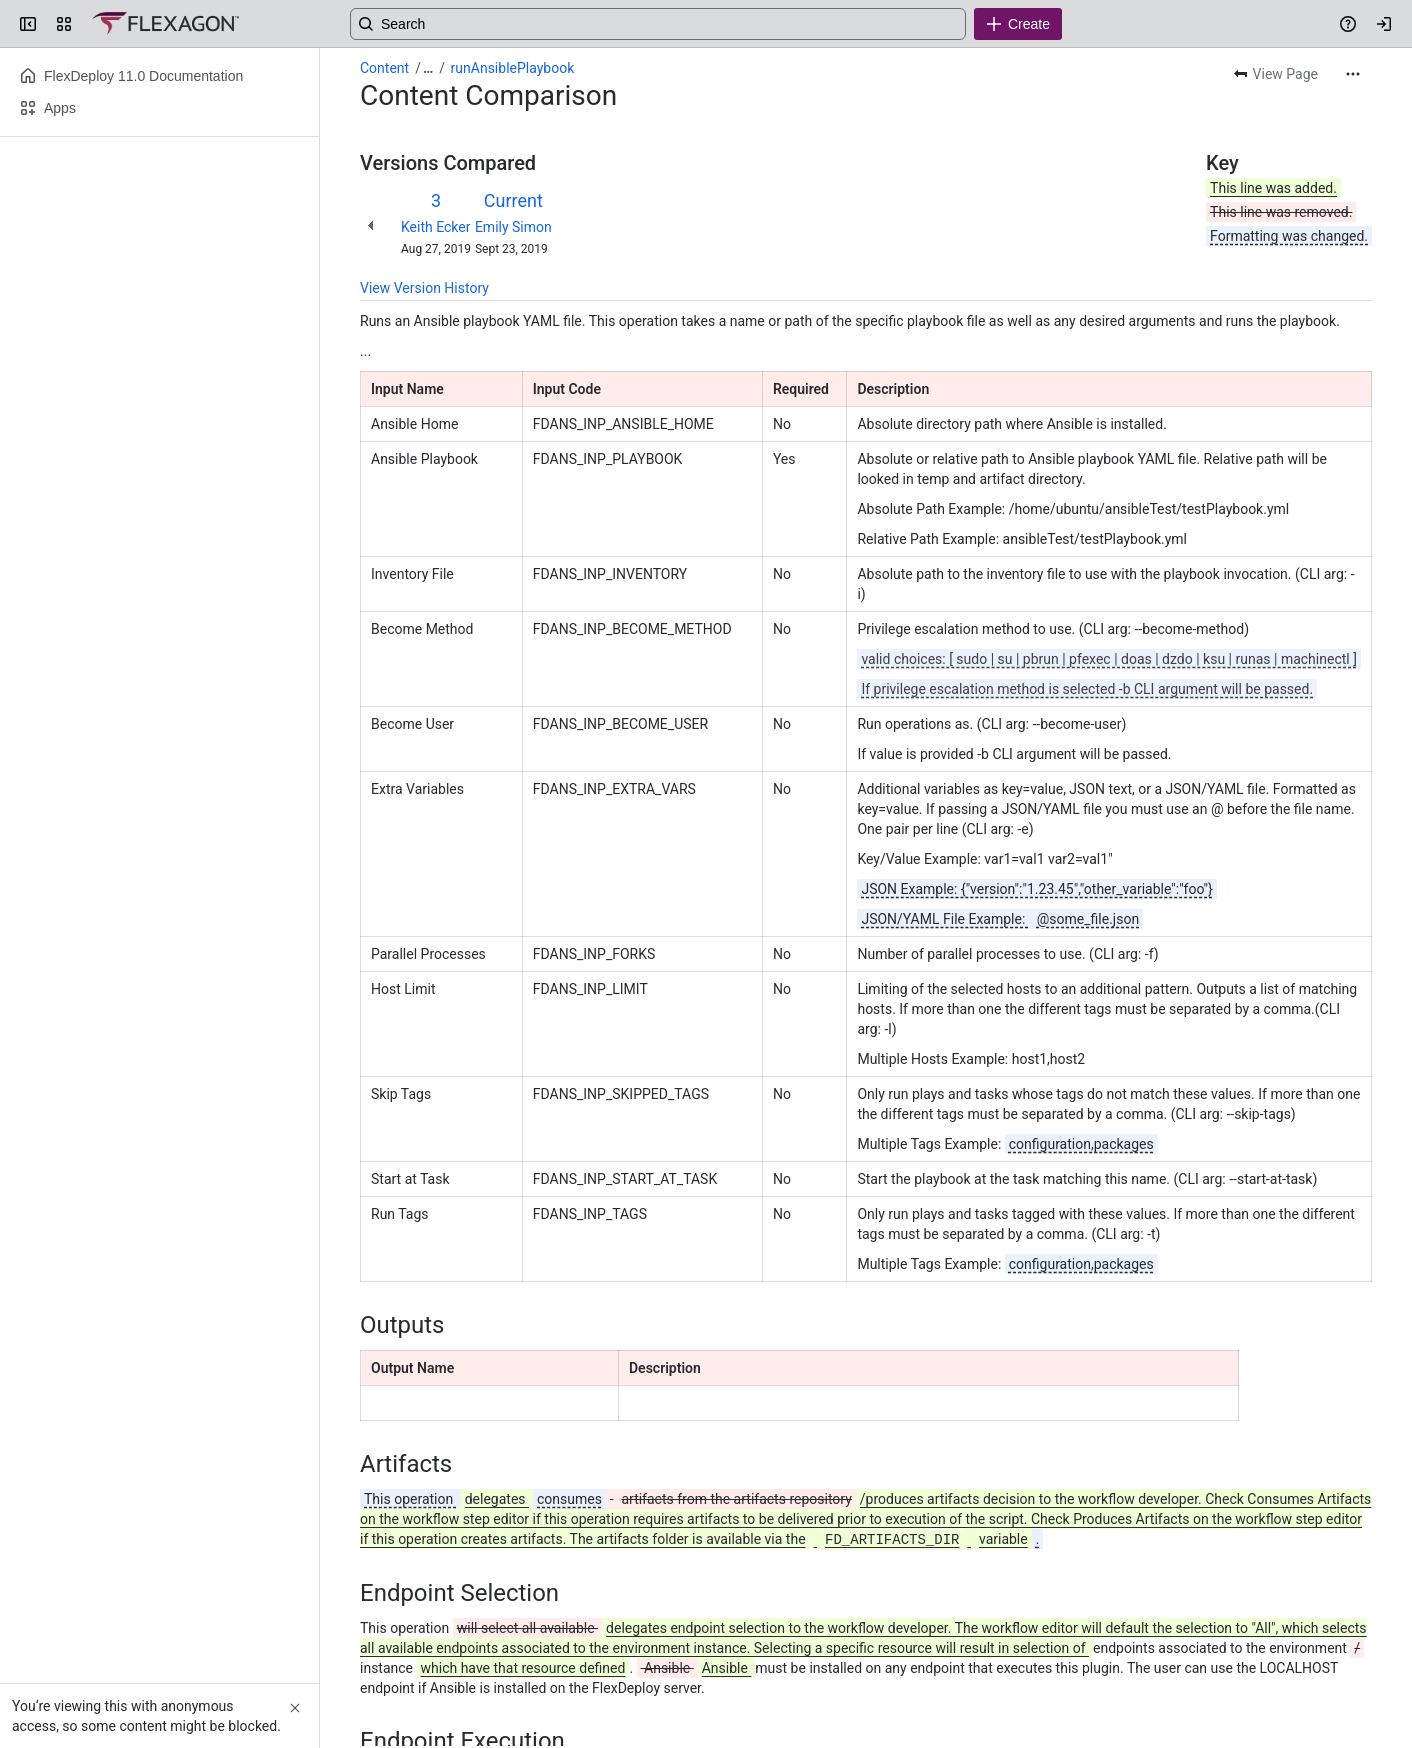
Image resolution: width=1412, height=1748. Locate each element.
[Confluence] (165, 24)
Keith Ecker (435, 227)
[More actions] (1353, 74)
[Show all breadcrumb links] (428, 68)
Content (384, 68)
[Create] (1018, 24)
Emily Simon (513, 227)
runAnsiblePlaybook (513, 68)
